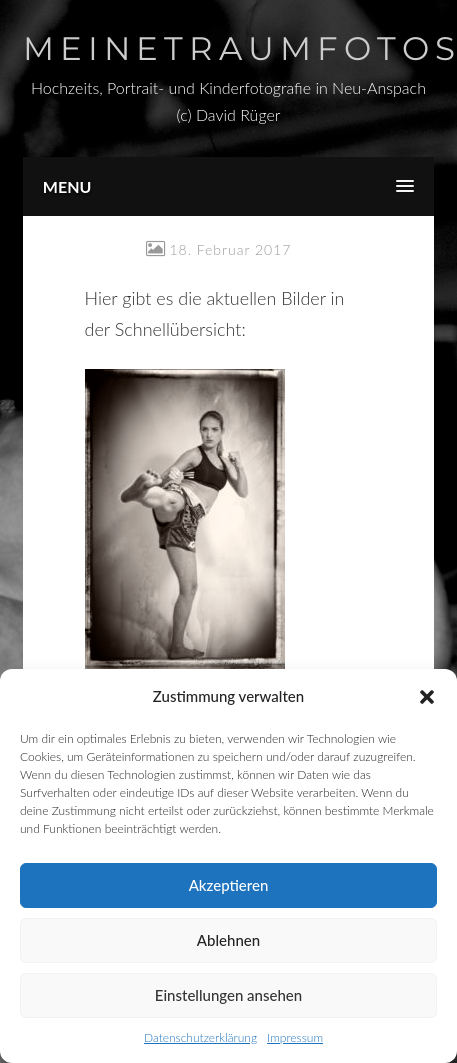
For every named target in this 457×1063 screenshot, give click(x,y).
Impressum (295, 1037)
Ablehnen (228, 940)
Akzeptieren (229, 885)
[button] (427, 697)
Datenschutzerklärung (200, 1037)
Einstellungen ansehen (228, 995)
